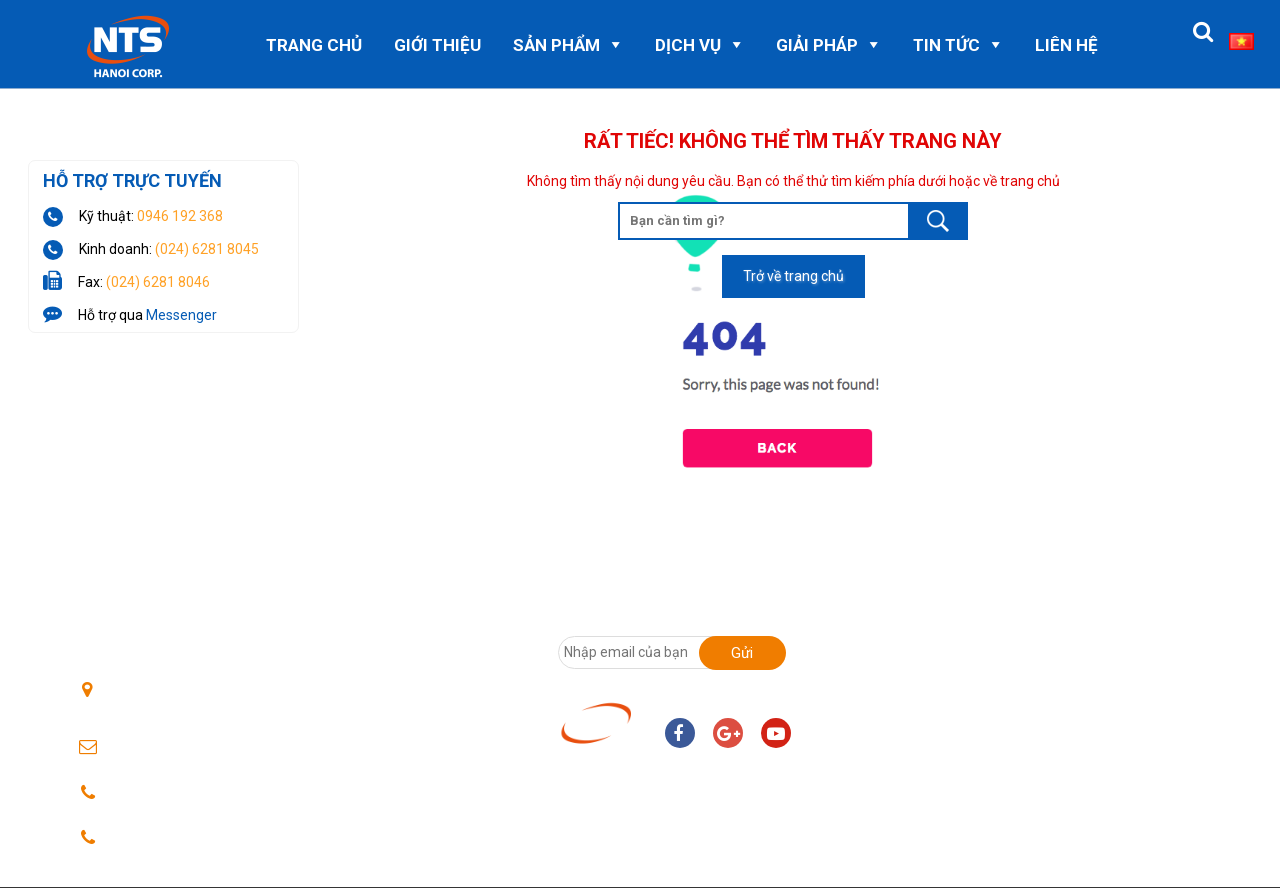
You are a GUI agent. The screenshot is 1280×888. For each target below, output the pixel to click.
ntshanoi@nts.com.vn (179, 748)
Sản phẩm (556, 45)
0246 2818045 (157, 793)
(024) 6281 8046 (158, 282)
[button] (1203, 32)
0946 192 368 (180, 216)
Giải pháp (817, 45)
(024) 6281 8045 (207, 249)
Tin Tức (946, 45)
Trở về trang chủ (793, 276)
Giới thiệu (437, 45)
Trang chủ (314, 45)
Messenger (181, 315)
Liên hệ (1066, 45)
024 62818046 (157, 838)
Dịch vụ (688, 45)
